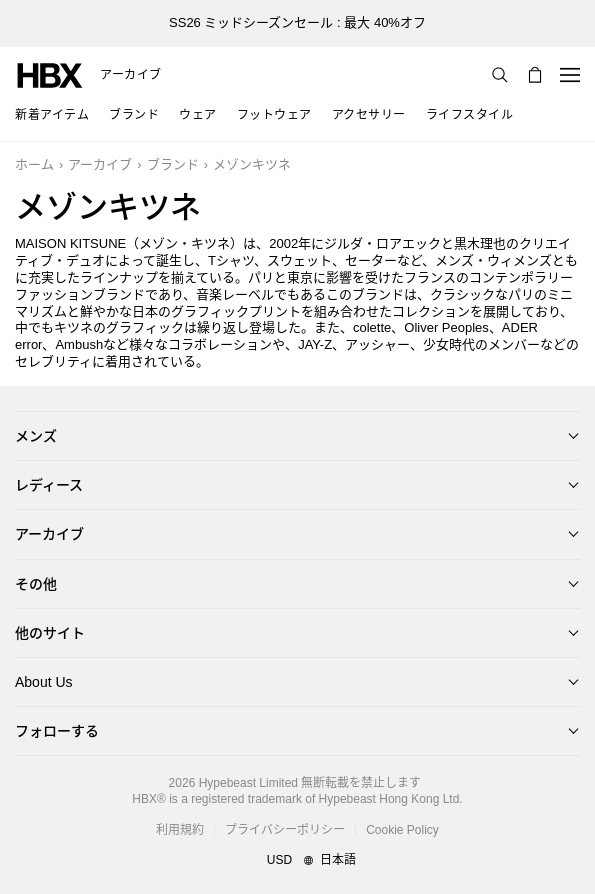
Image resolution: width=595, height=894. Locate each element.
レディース (49, 485)
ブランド (173, 164)
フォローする (57, 731)
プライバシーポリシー (285, 830)
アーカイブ (131, 75)
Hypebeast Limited (248, 783)
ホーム (34, 164)
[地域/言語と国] (297, 861)
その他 (36, 584)
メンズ (36, 436)
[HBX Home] (50, 74)
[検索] (500, 75)
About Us (44, 682)
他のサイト (50, 633)
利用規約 (180, 830)
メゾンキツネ (252, 164)
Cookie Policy (402, 830)
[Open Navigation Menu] (570, 75)
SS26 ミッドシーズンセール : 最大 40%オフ (297, 22)
